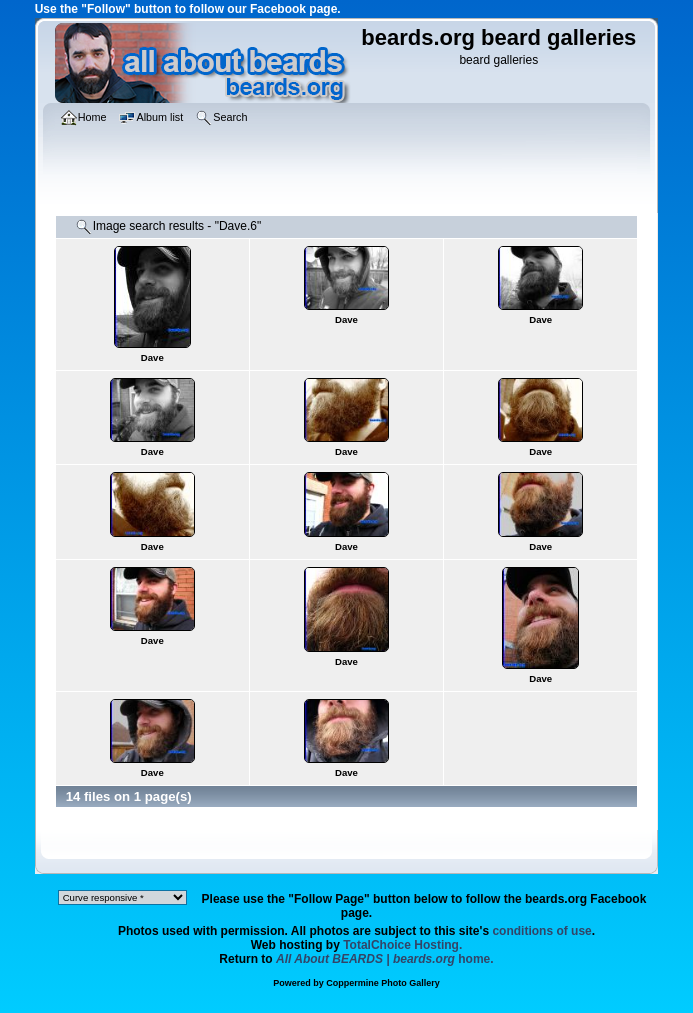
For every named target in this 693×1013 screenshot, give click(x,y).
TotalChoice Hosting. (402, 945)
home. (385, 959)
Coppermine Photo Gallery (383, 983)
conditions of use (541, 931)
